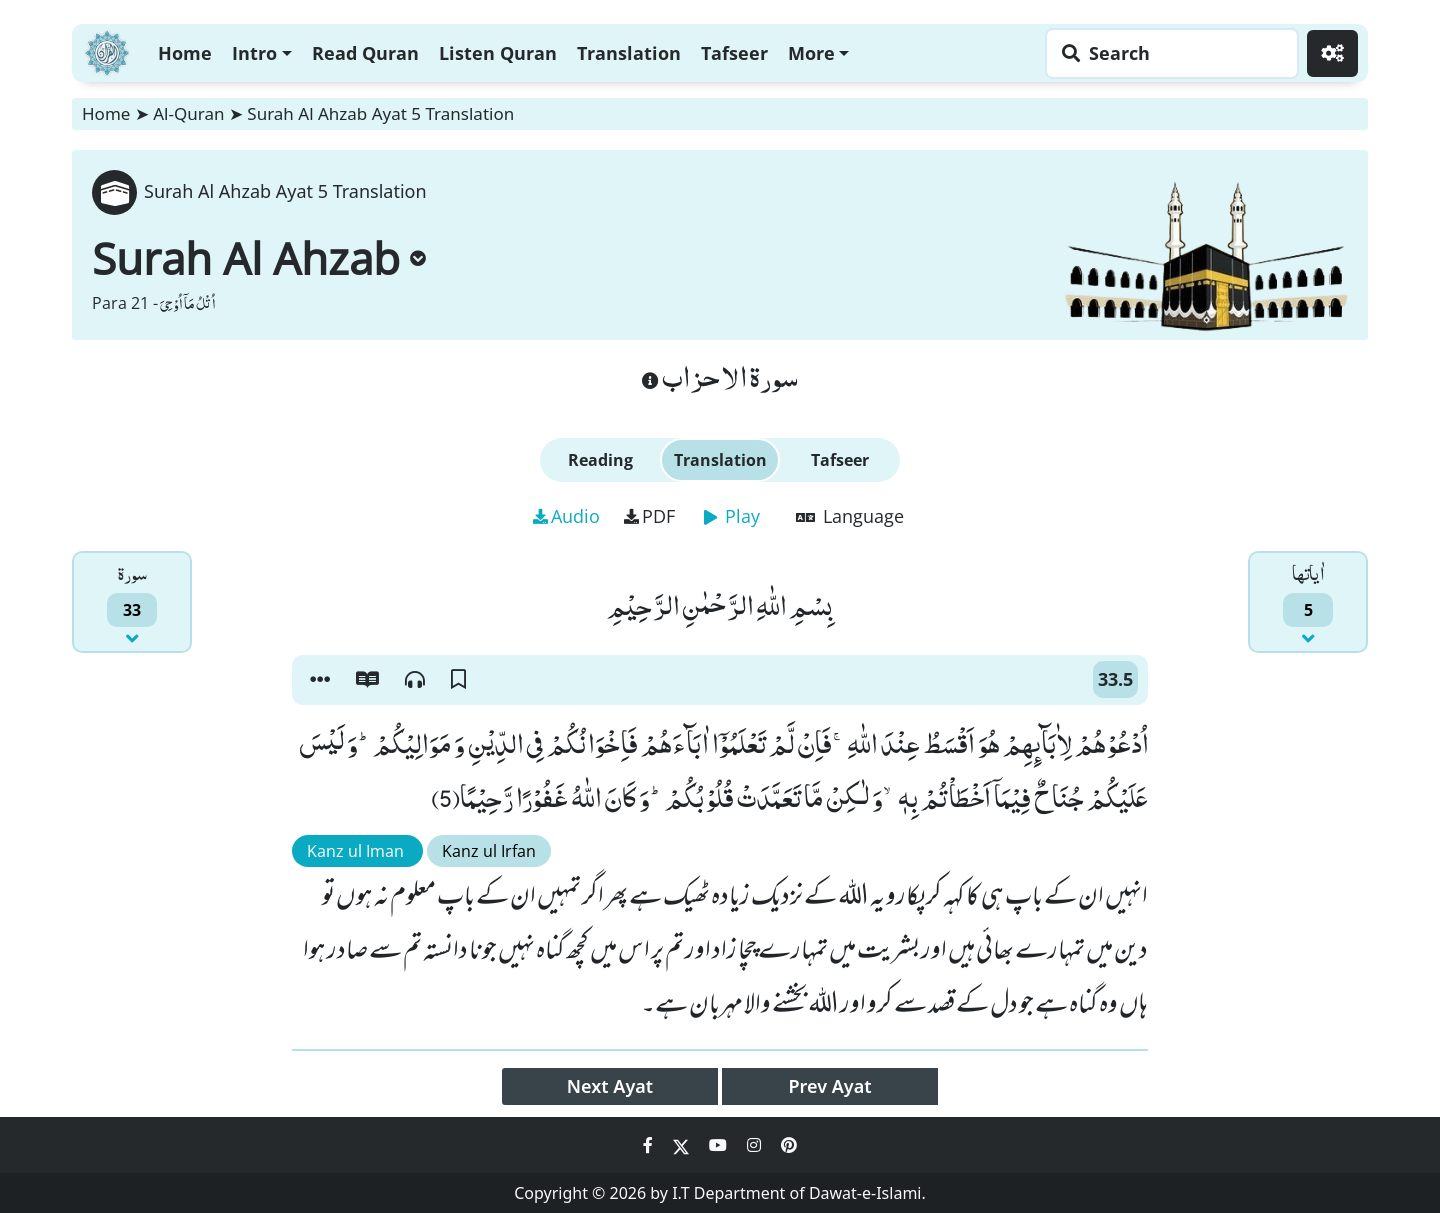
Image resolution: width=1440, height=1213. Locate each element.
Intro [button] (254, 53)
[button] (320, 680)
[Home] (107, 50)
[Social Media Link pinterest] (789, 1145)
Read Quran (365, 53)
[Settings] (1332, 53)
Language (850, 516)
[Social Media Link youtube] (720, 1145)
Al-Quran (188, 113)
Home (185, 53)
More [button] (811, 53)
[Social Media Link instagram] (756, 1145)
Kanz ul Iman (357, 851)
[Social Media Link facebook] (650, 1145)
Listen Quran (498, 53)
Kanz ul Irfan (489, 851)
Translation (629, 53)
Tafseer (734, 53)
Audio (566, 516)
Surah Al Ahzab (259, 258)
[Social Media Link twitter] (683, 1145)
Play (732, 516)
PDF (649, 516)
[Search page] (1167, 53)
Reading (600, 460)
